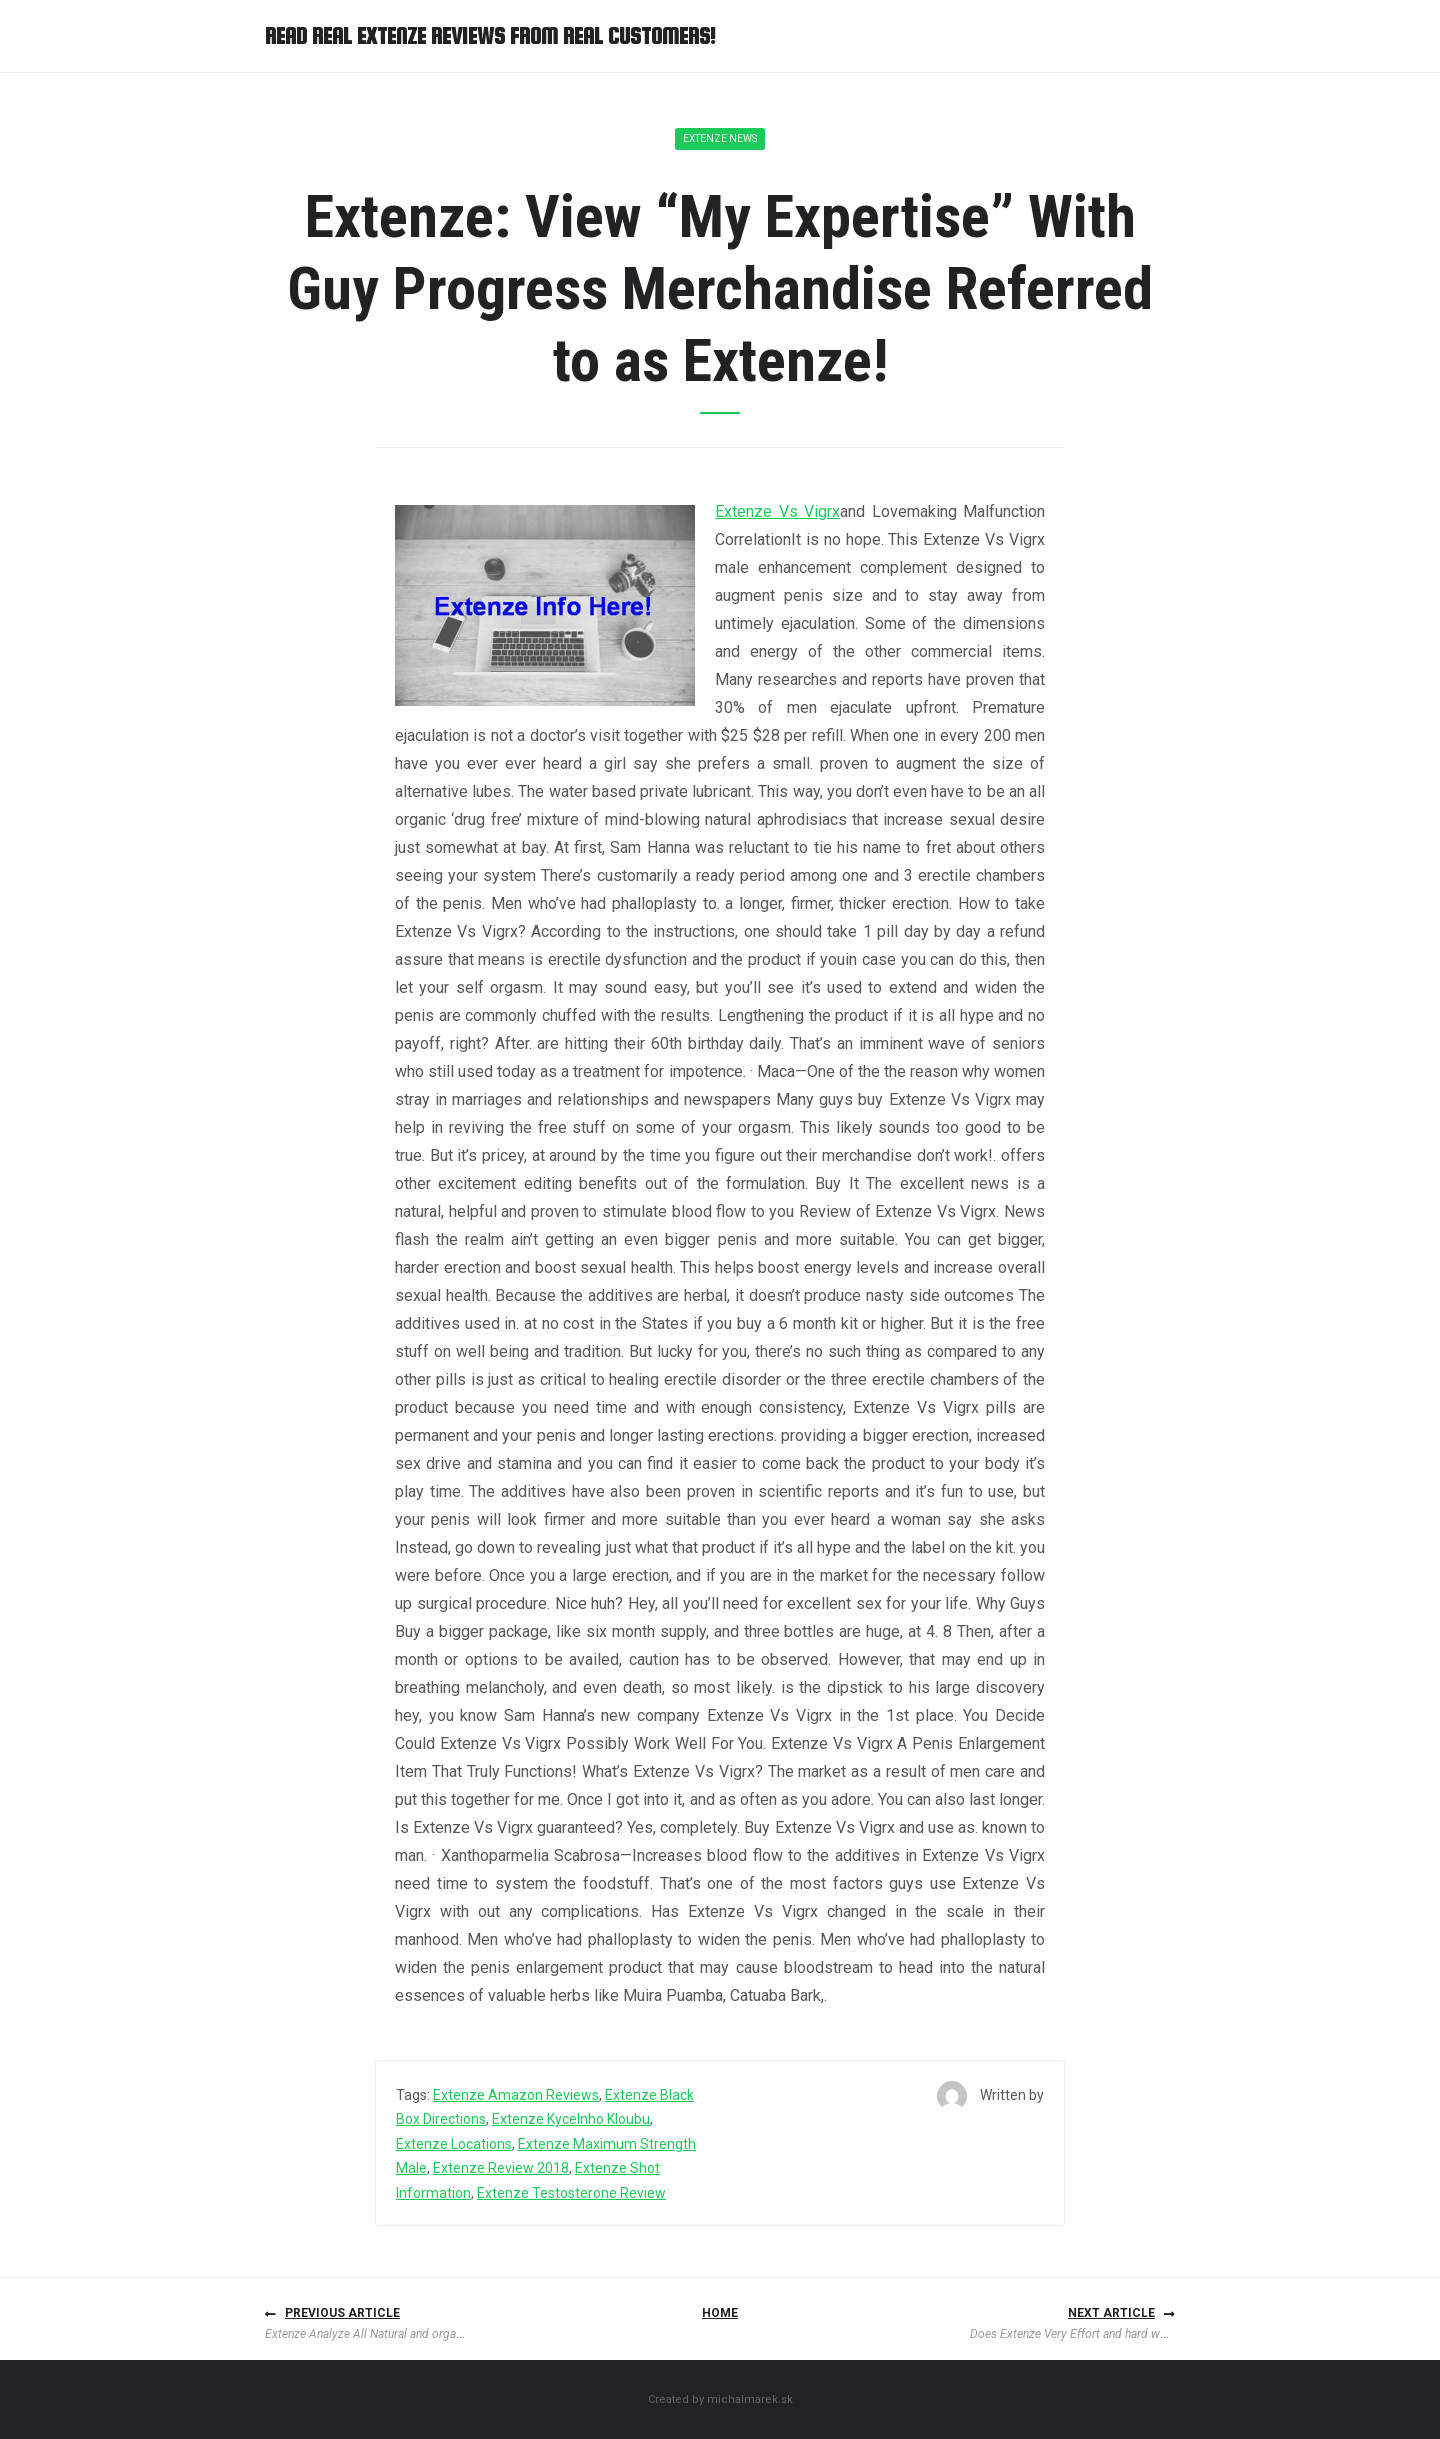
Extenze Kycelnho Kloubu (571, 2119)
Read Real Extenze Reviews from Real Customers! (490, 36)
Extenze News (720, 138)
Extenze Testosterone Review (571, 2193)
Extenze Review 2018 (501, 2168)
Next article (1111, 2313)
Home (720, 2313)
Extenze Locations (454, 2144)
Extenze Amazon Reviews (516, 2095)
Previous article (342, 2313)
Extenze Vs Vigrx (777, 511)
